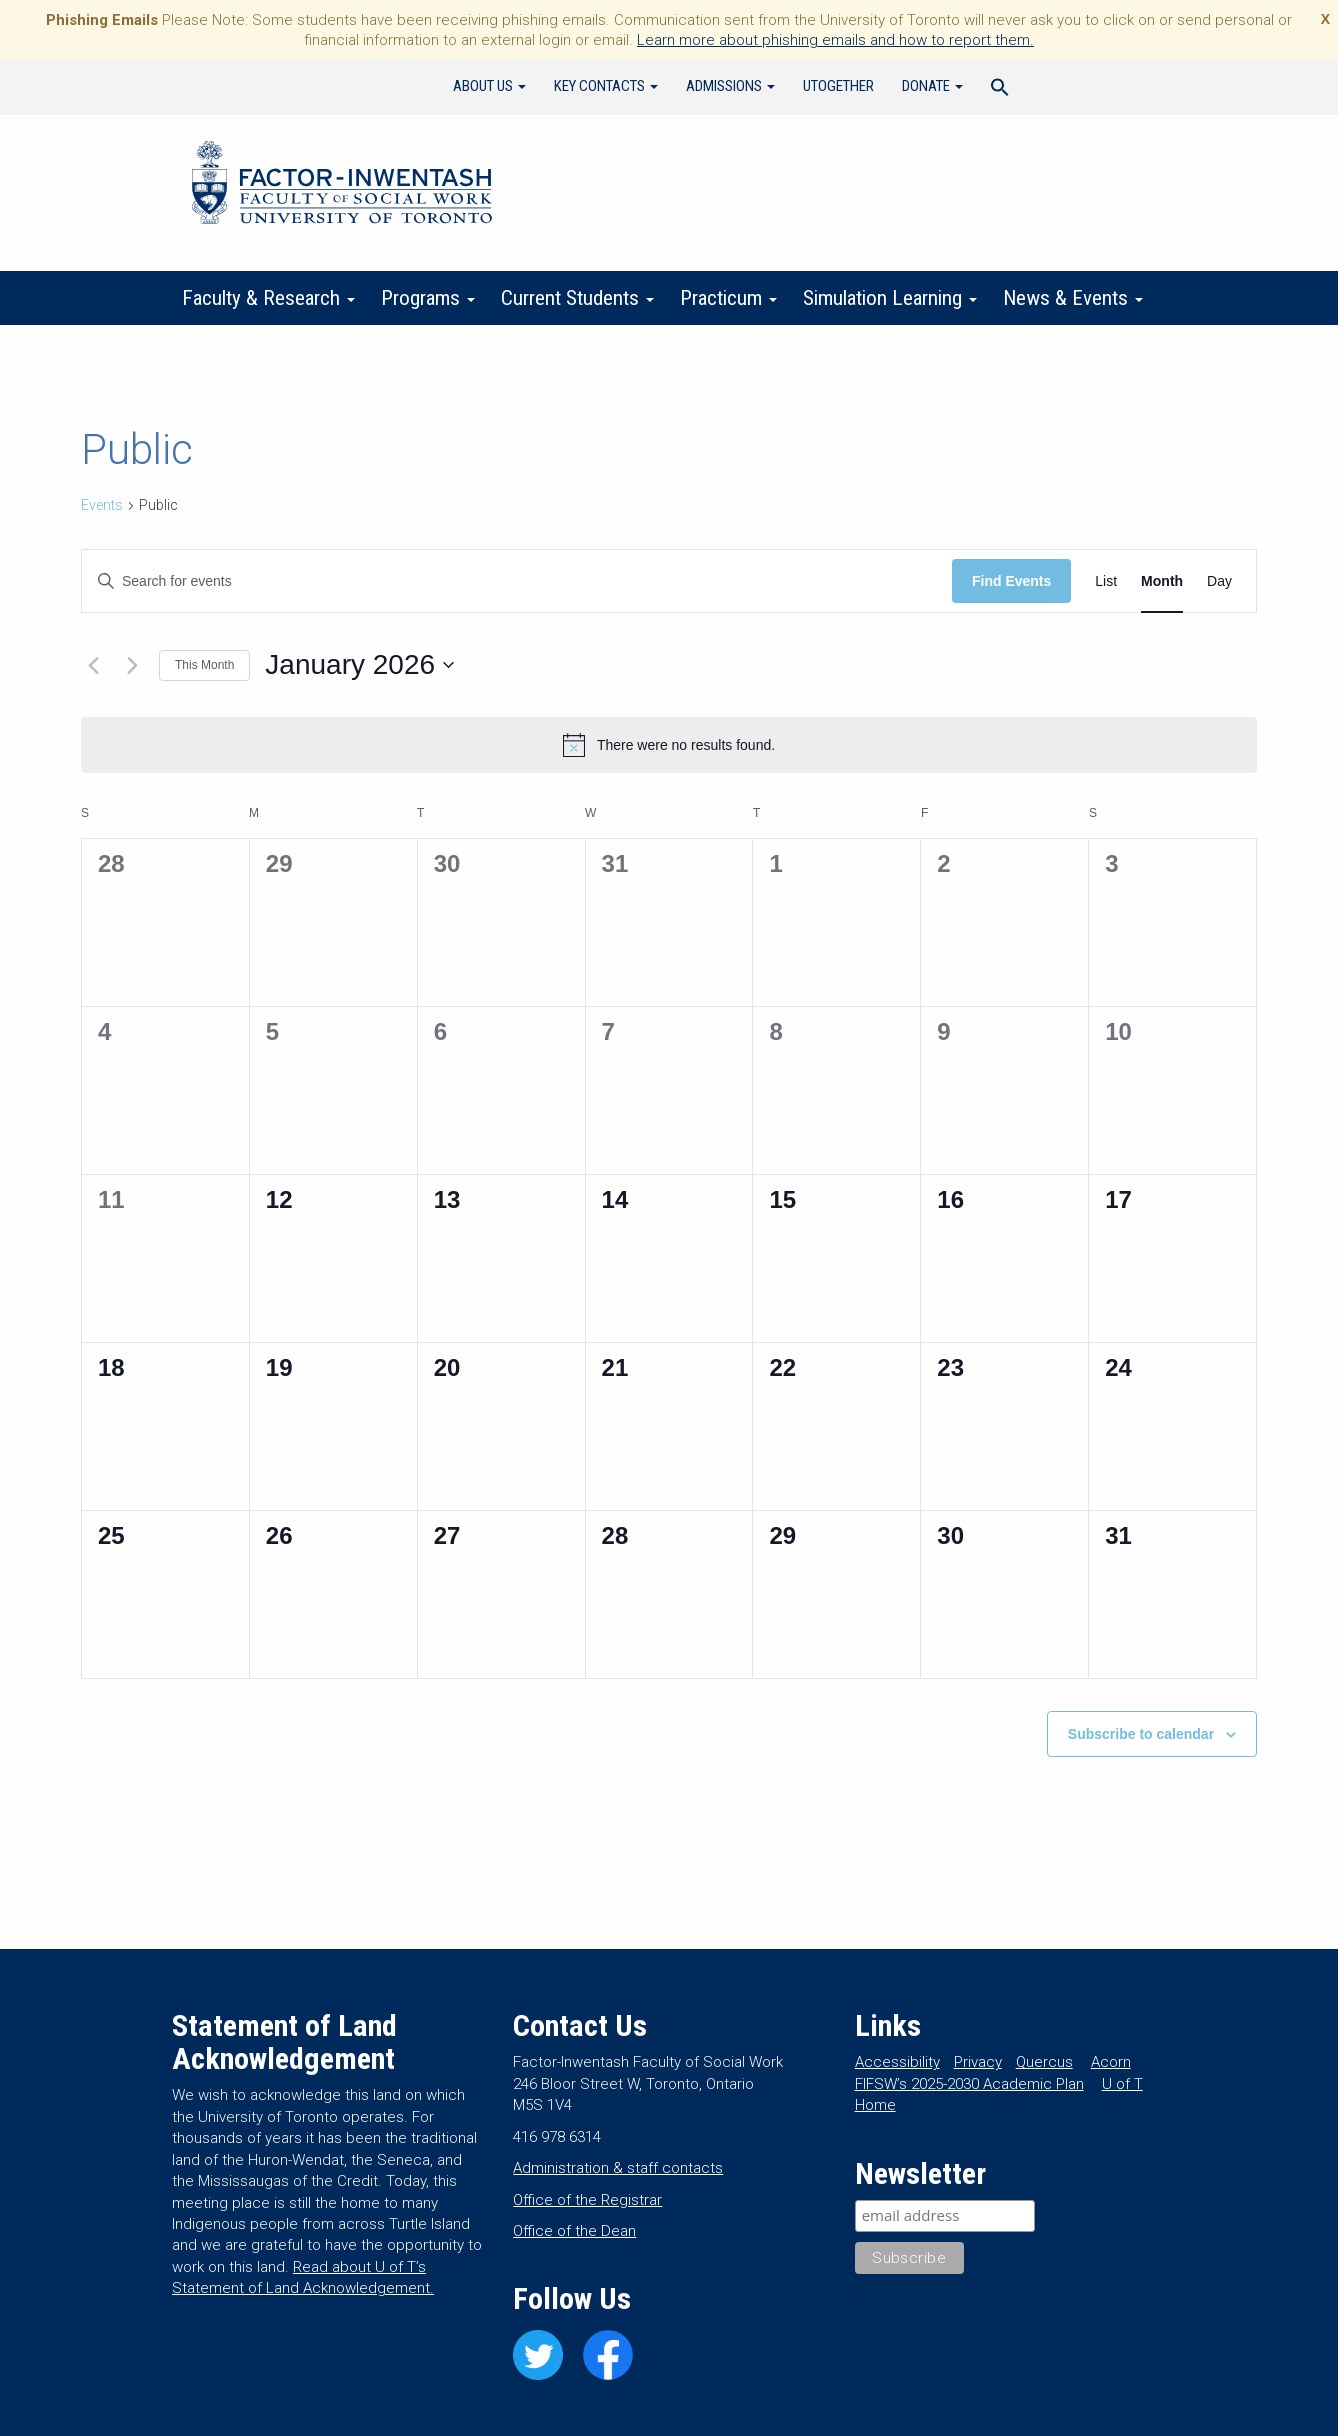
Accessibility (897, 2062)
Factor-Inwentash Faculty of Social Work (342, 186)
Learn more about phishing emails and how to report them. (835, 40)
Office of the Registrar (587, 2200)
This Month (204, 665)
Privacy (978, 2062)
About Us (489, 86)
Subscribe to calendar (1141, 1734)
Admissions (730, 86)
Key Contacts (606, 86)
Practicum (728, 298)
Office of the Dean (574, 2231)
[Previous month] (93, 665)
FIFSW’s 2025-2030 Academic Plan (969, 2084)
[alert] (669, 745)
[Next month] (132, 665)
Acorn (1111, 2062)
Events (102, 505)
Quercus (1044, 2062)
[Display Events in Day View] (1219, 581)
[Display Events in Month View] (1162, 581)
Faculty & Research (268, 298)
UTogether (838, 86)
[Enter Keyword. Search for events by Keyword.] (517, 581)
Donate (932, 86)
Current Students (577, 298)
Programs (428, 298)
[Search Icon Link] (1000, 90)
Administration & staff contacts (618, 2168)
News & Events (1073, 298)
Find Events (1011, 581)
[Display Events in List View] (1106, 581)
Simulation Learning (890, 298)
